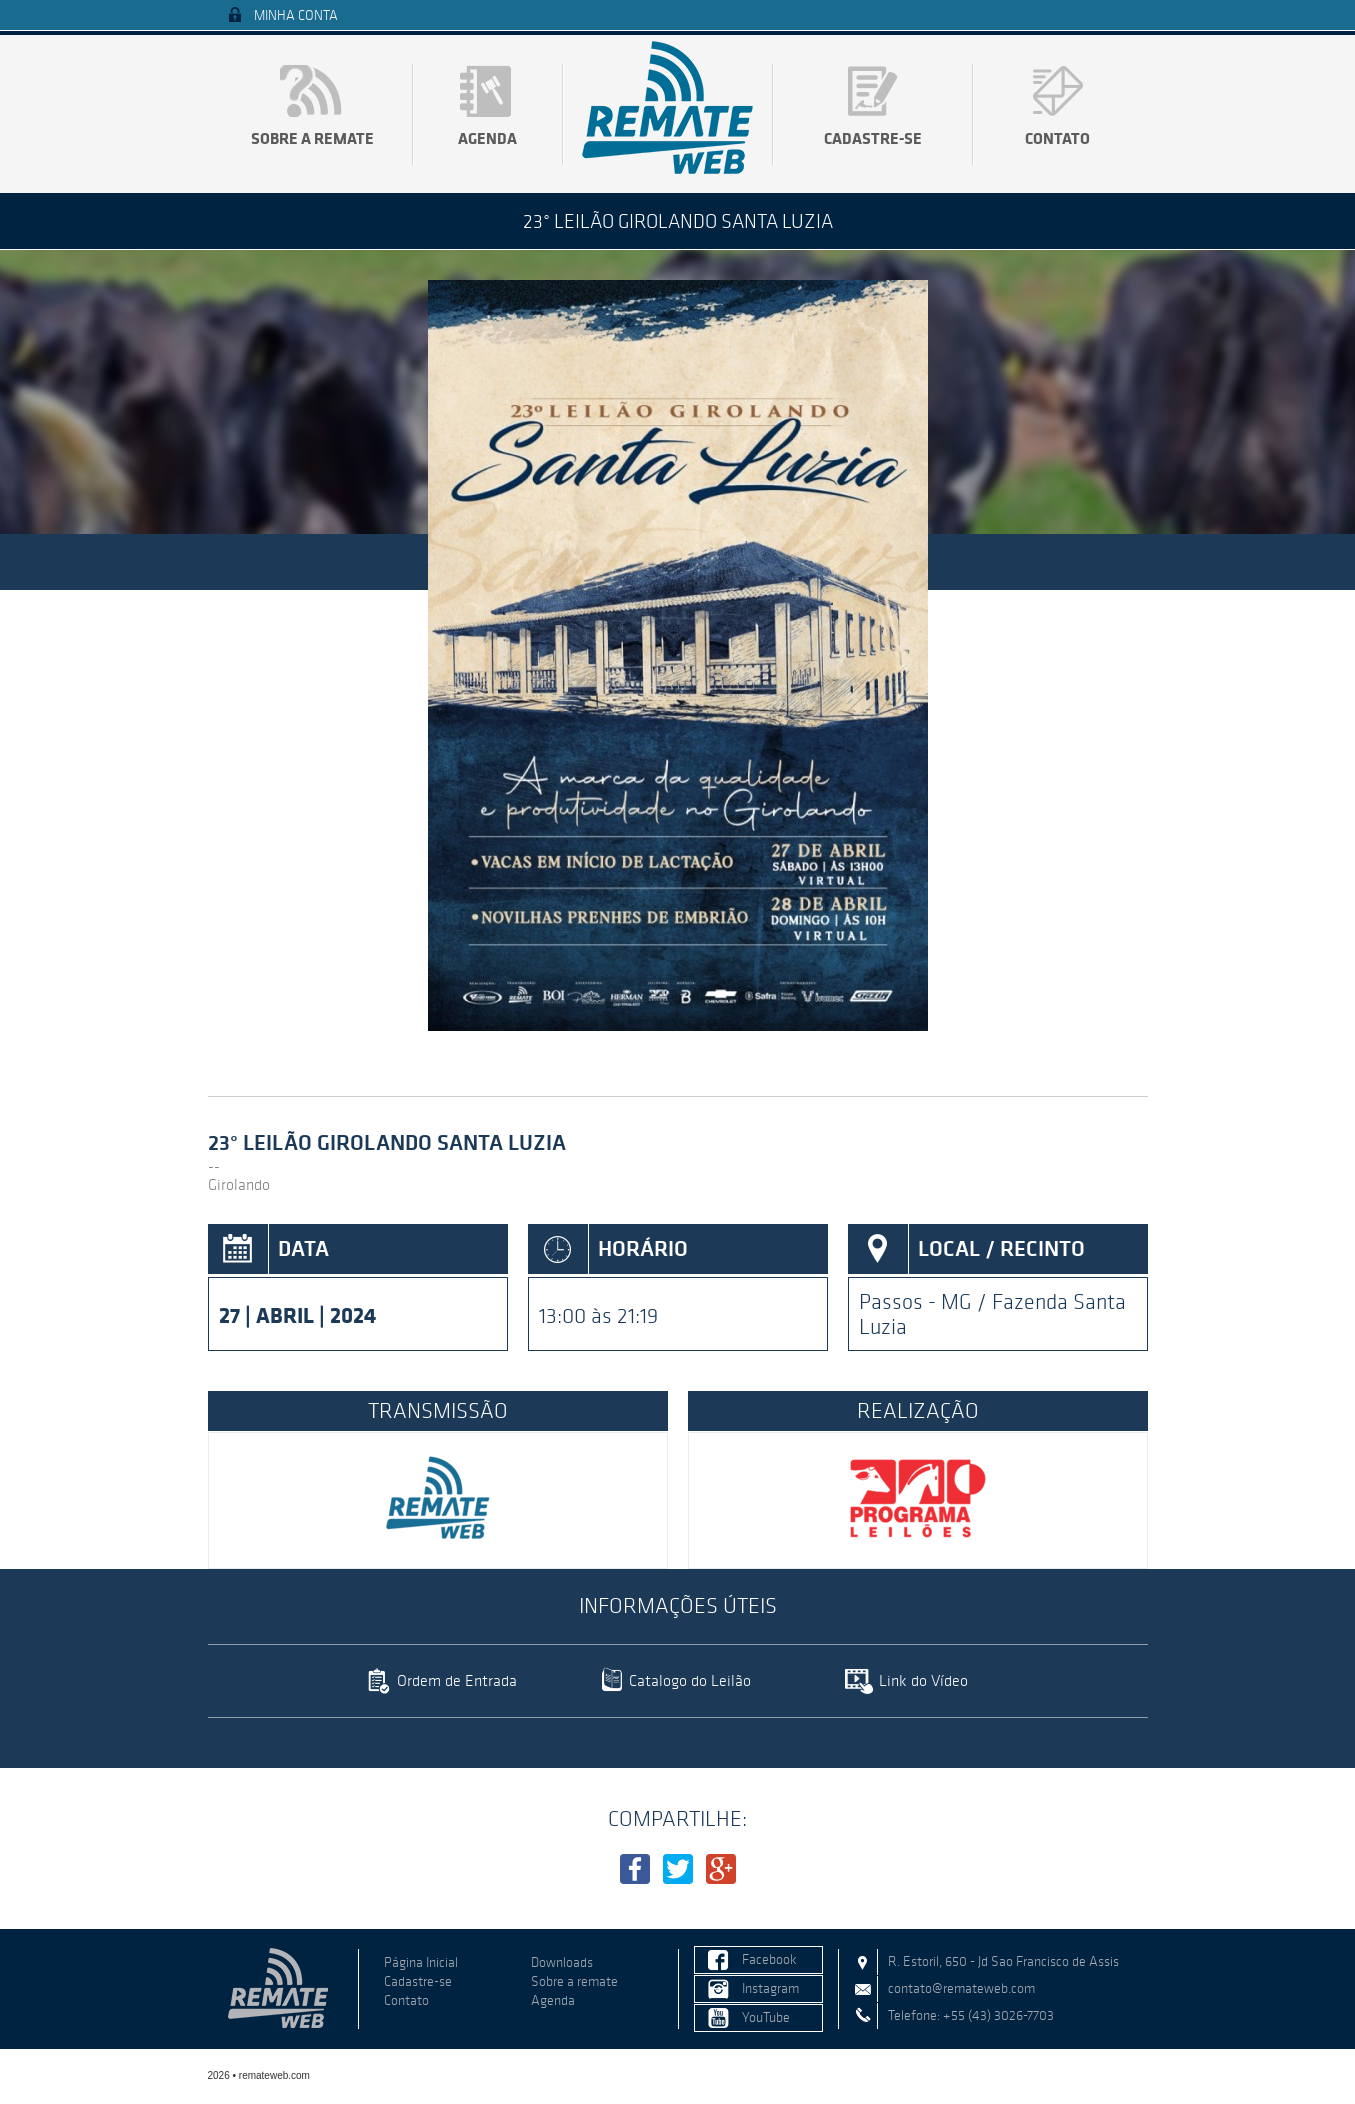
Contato (1057, 138)
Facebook (769, 1959)
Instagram (770, 1988)
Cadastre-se (873, 138)
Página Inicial (421, 1962)
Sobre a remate (312, 138)
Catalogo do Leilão (690, 1680)
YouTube (766, 2017)
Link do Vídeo (923, 1680)
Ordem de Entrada (457, 1680)
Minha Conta (296, 15)
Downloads (562, 1962)
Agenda (487, 138)
